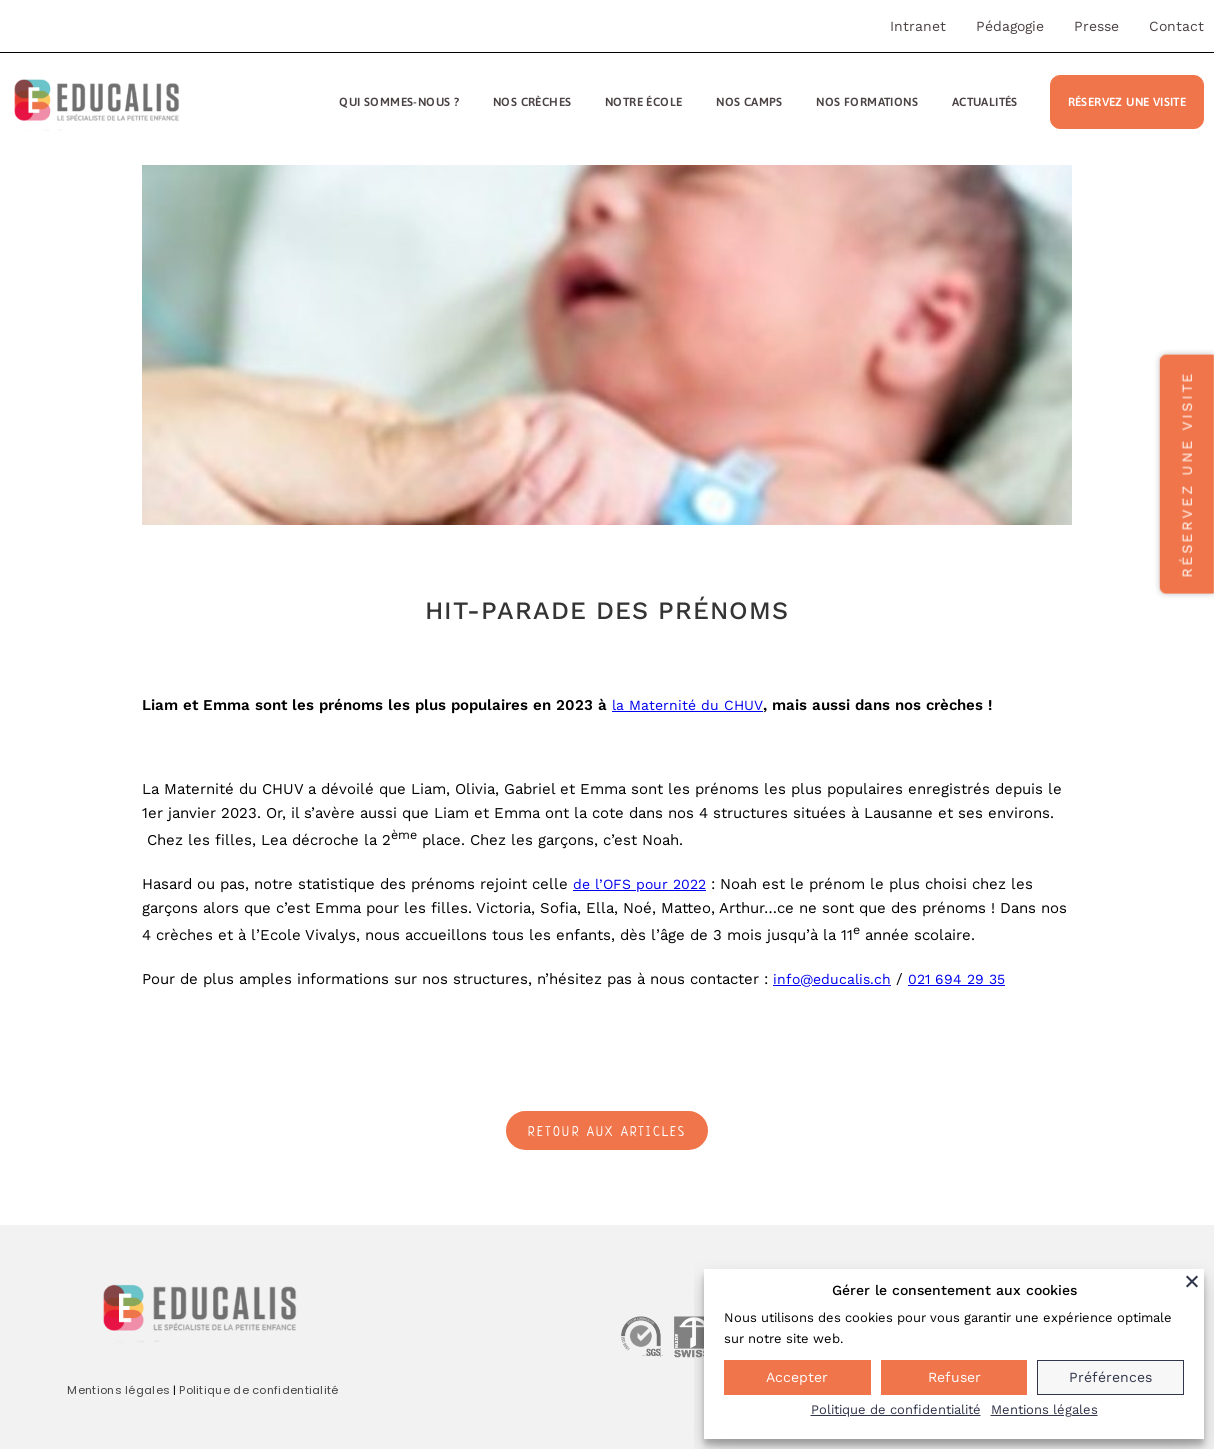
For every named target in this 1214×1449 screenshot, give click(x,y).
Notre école (643, 102)
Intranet (918, 26)
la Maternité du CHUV (687, 705)
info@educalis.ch (832, 979)
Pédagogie (1010, 26)
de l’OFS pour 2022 (639, 884)
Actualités (985, 102)
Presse (1096, 26)
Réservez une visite (1127, 102)
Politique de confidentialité (258, 1390)
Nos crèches (532, 102)
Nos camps (749, 102)
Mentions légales (118, 1390)
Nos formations (867, 102)
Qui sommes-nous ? (399, 102)
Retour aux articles (607, 1131)
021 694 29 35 (956, 979)
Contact (1176, 26)
